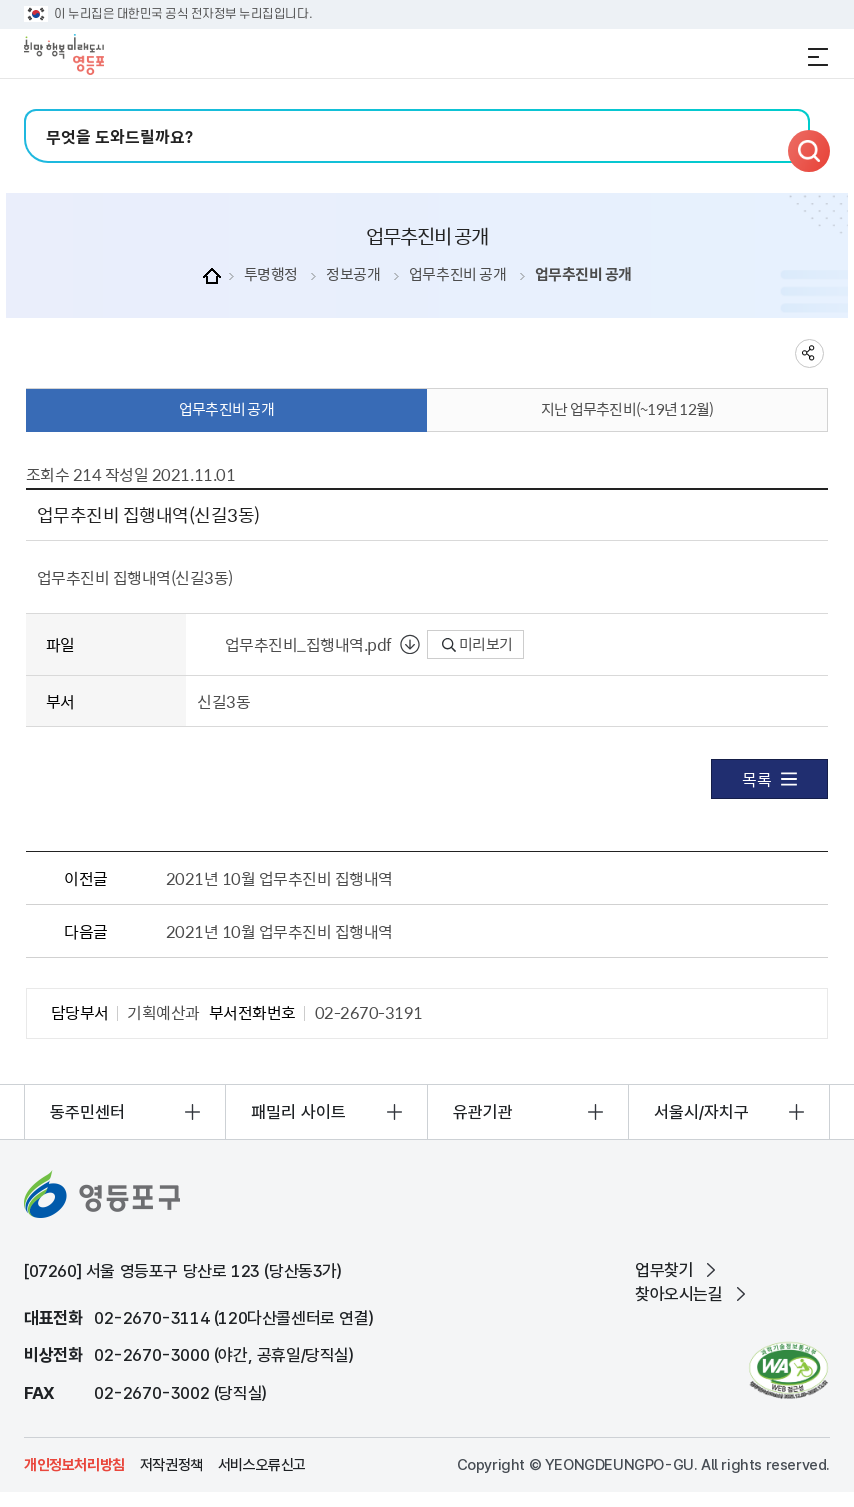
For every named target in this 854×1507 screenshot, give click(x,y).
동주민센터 (87, 1112)
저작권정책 (171, 1465)
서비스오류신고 (262, 1465)
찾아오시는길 (679, 1294)
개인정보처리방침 (74, 1465)
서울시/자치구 (701, 1112)
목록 (769, 779)
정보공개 (353, 274)
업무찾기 (664, 1270)
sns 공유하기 (809, 353)
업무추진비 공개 (457, 274)
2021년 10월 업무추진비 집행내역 (279, 878)
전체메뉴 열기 (818, 57)
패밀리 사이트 (298, 1112)
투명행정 (271, 274)
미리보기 (477, 644)
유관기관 (483, 1112)
